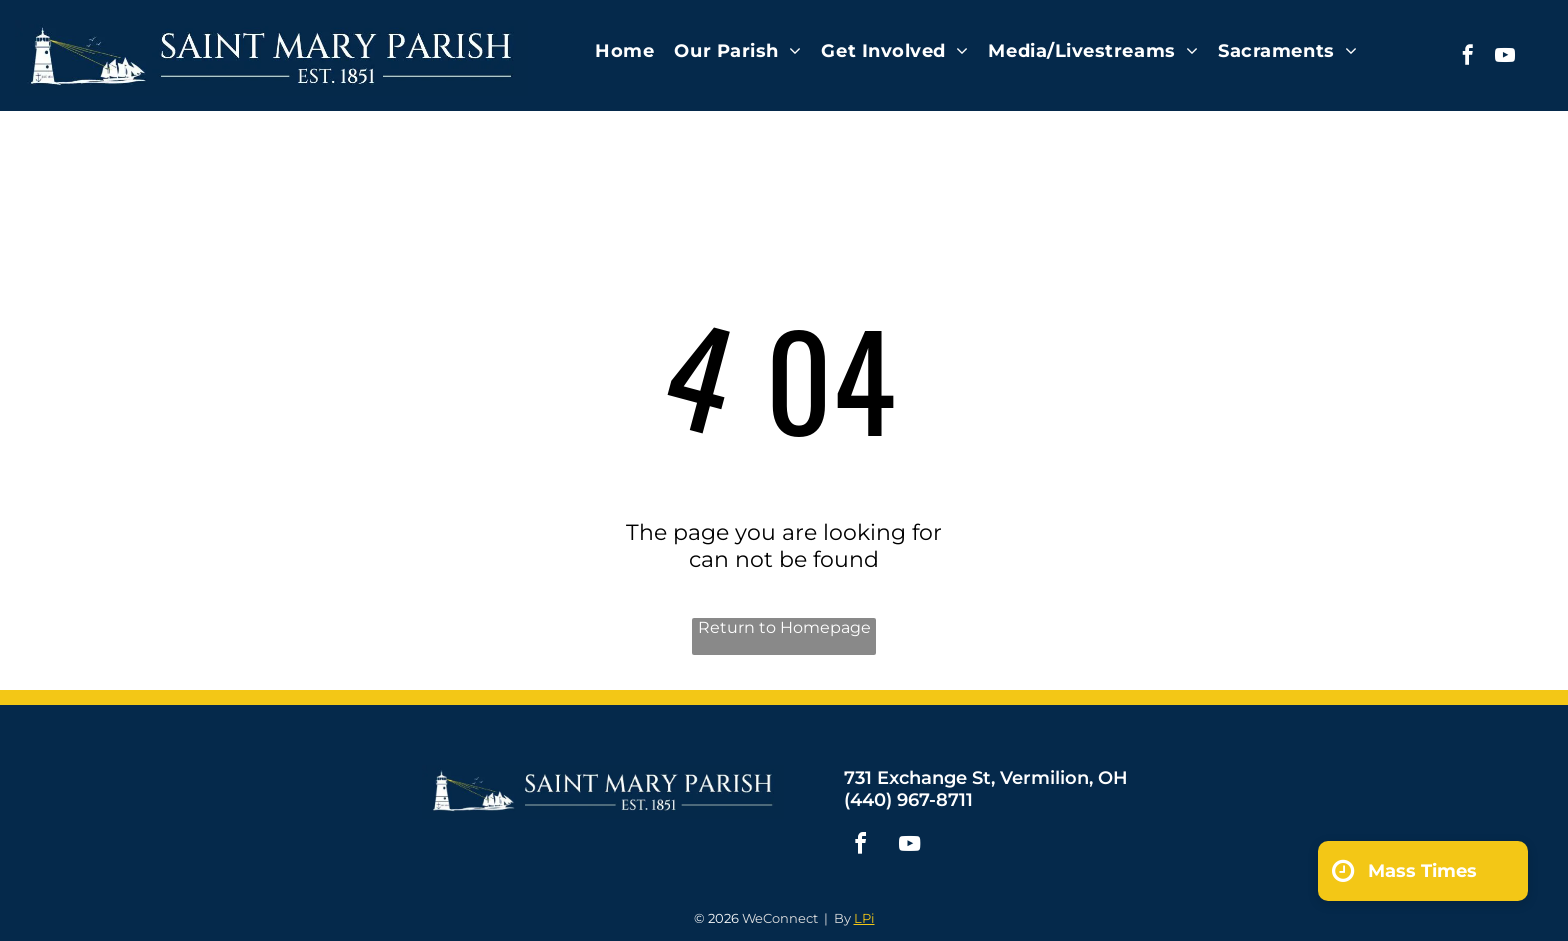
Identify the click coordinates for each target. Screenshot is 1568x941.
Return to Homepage (784, 627)
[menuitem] (624, 51)
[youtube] (1505, 57)
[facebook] (1468, 57)
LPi (864, 918)
